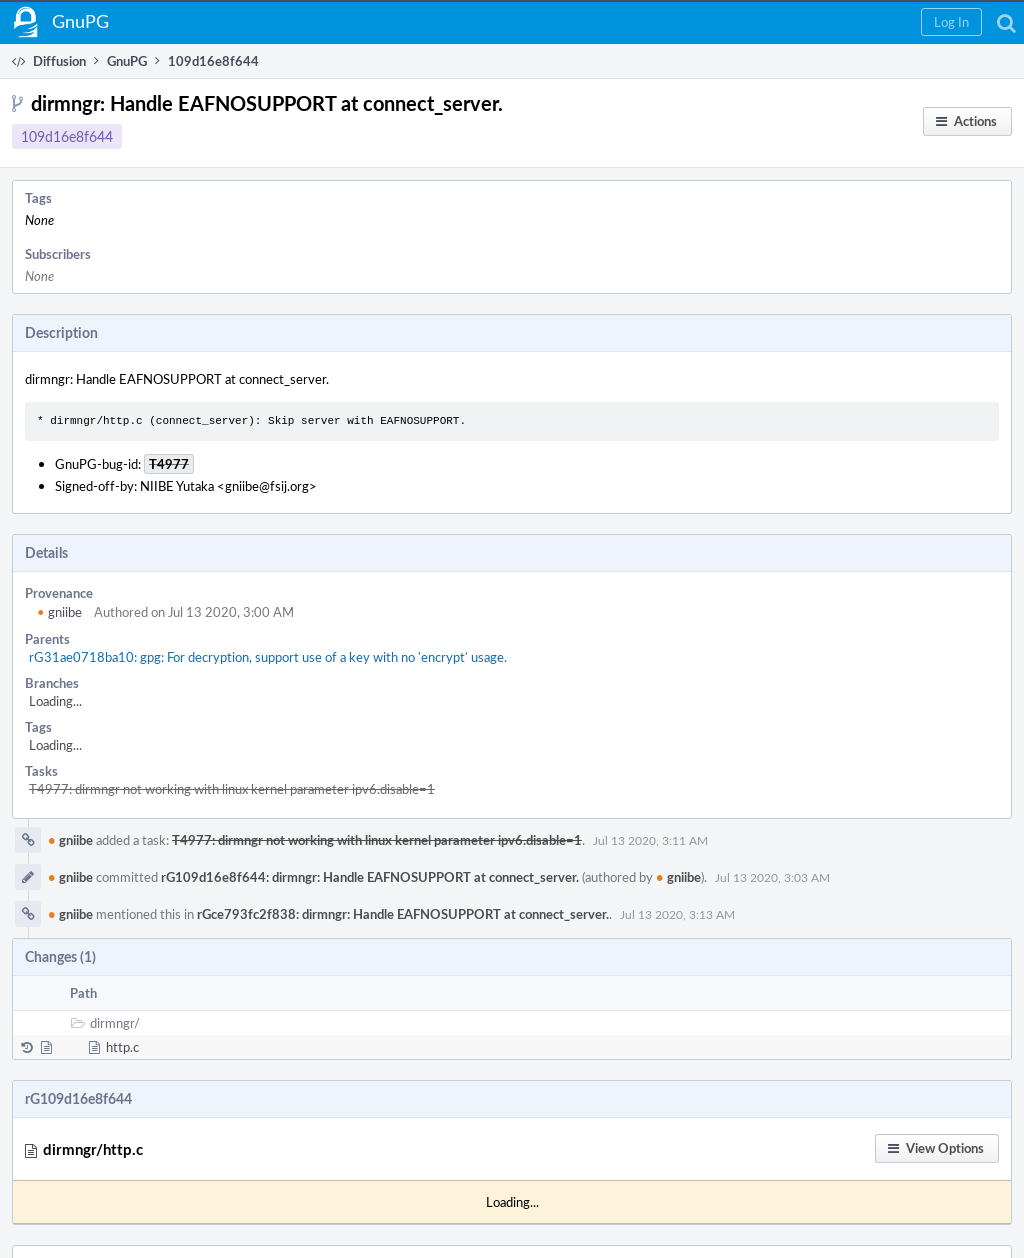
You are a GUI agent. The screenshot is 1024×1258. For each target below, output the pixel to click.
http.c (122, 1047)
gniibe (59, 612)
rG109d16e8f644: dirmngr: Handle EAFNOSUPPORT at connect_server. (370, 877)
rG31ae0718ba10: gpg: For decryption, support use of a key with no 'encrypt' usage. (268, 657)
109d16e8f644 (67, 136)
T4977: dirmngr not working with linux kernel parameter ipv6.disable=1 (232, 789)
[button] (951, 22)
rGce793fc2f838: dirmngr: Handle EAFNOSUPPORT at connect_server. (403, 914)
